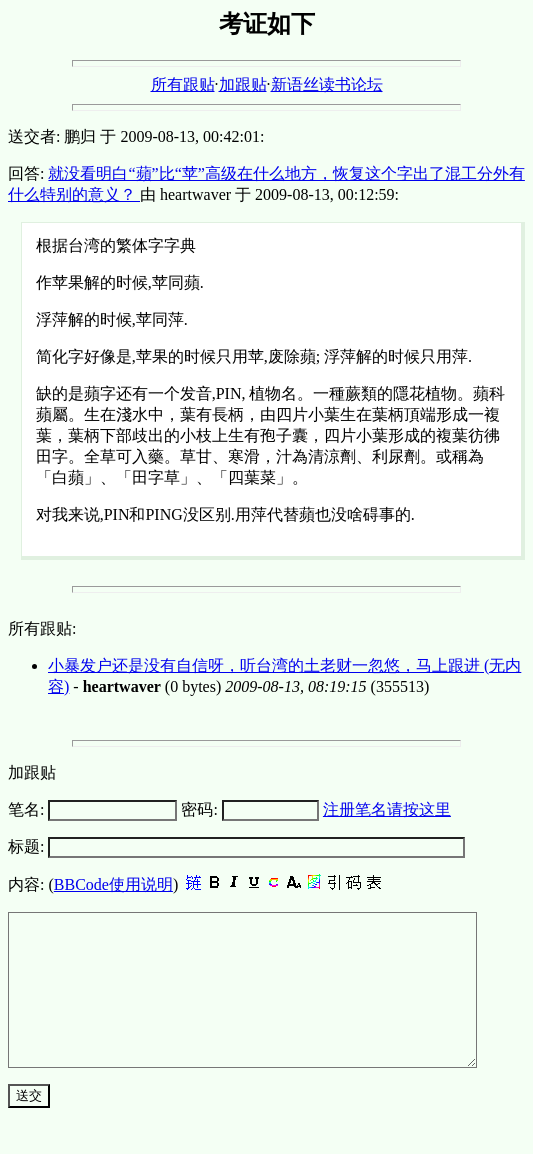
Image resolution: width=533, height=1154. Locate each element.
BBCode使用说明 (113, 884)
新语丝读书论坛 (327, 84)
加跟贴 (243, 84)
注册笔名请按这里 (387, 809)
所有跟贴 (183, 84)
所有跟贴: (42, 628)
